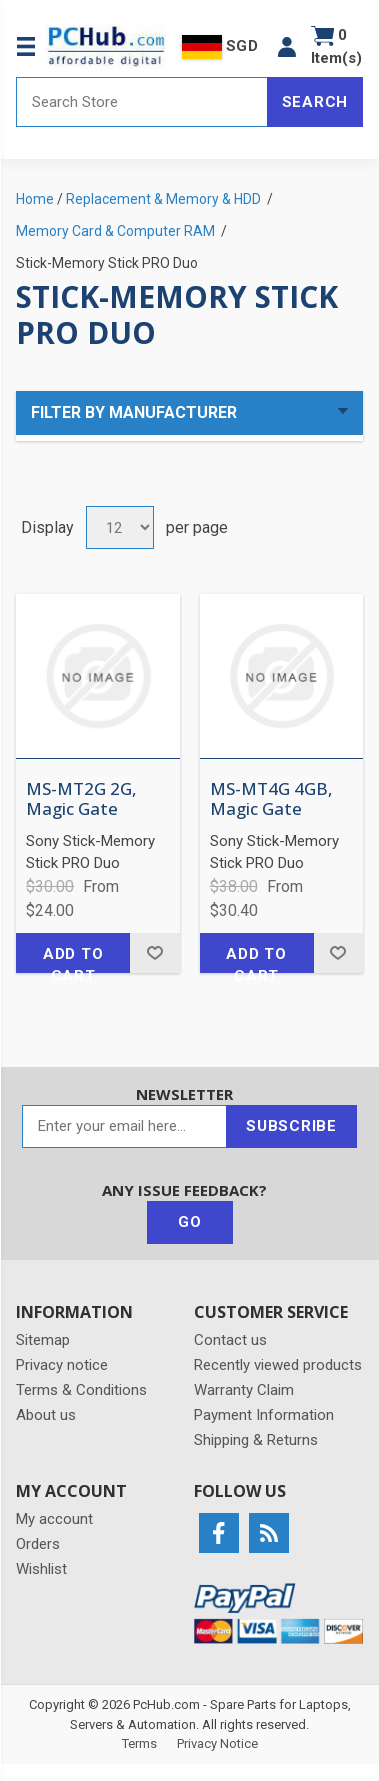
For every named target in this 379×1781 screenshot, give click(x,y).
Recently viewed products (278, 1365)
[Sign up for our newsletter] (124, 1126)
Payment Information (264, 1415)
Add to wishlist (154, 953)
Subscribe (291, 1126)
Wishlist (41, 1569)
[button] (287, 46)
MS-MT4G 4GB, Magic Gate (271, 799)
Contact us (230, 1340)
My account (54, 1519)
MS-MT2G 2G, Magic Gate (81, 799)
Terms (139, 1743)
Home (35, 199)
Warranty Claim (244, 1390)
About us (46, 1415)
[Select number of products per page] (120, 527)
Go (190, 1222)
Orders (38, 1544)
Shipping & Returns (256, 1440)
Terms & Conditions (81, 1390)
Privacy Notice (217, 1743)
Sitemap (43, 1340)
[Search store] (142, 102)
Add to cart (73, 959)
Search (315, 102)
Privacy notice (62, 1365)
